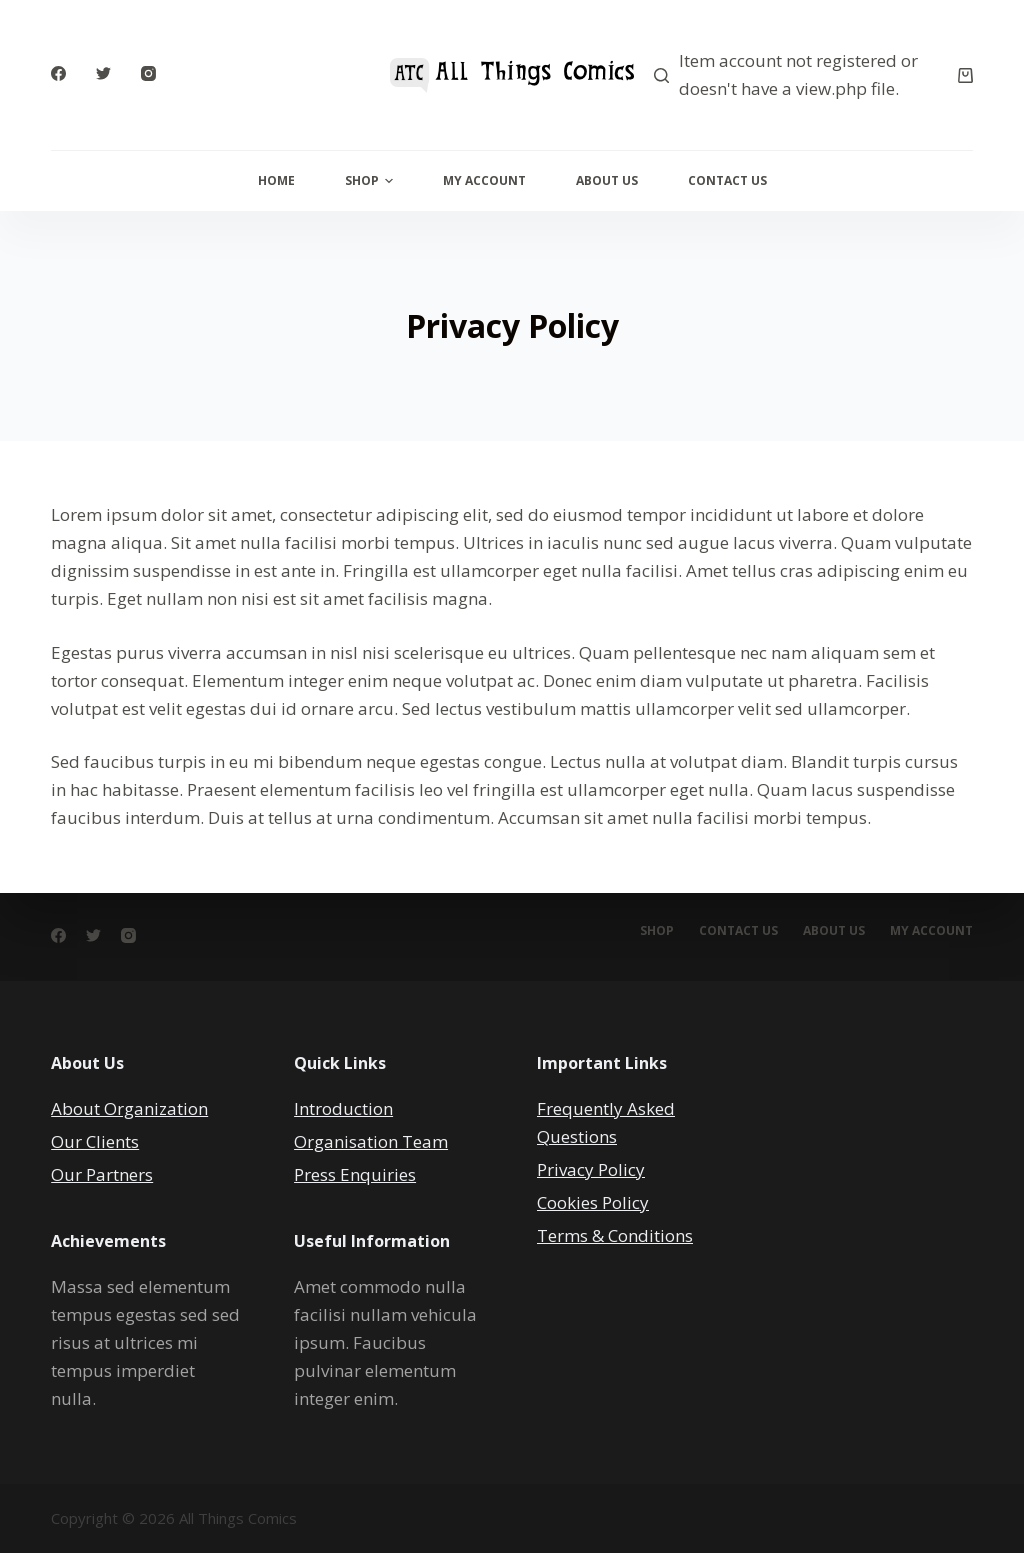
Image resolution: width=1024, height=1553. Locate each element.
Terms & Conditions (615, 1235)
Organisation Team (371, 1141)
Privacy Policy (591, 1169)
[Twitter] (103, 73)
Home (276, 180)
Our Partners (102, 1174)
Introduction (343, 1108)
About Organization (129, 1108)
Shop (369, 180)
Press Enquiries (355, 1174)
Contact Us (727, 180)
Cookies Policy (593, 1202)
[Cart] (965, 75)
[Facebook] (58, 73)
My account (931, 931)
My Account (484, 180)
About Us (607, 180)
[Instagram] (148, 73)
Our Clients (95, 1141)
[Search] (661, 75)
